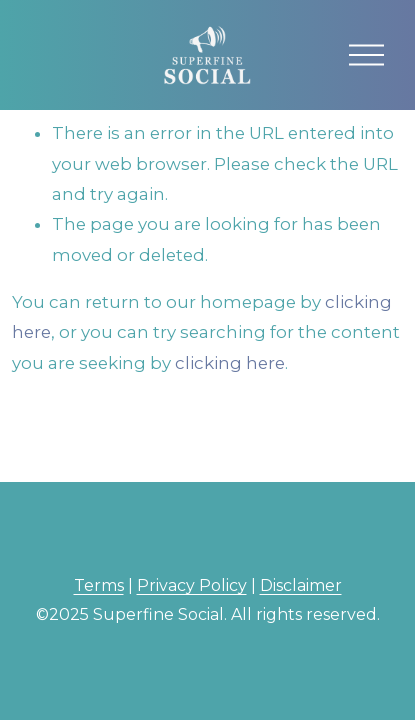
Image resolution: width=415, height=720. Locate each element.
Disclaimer (301, 585)
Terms (99, 585)
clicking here (230, 363)
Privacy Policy (192, 585)
